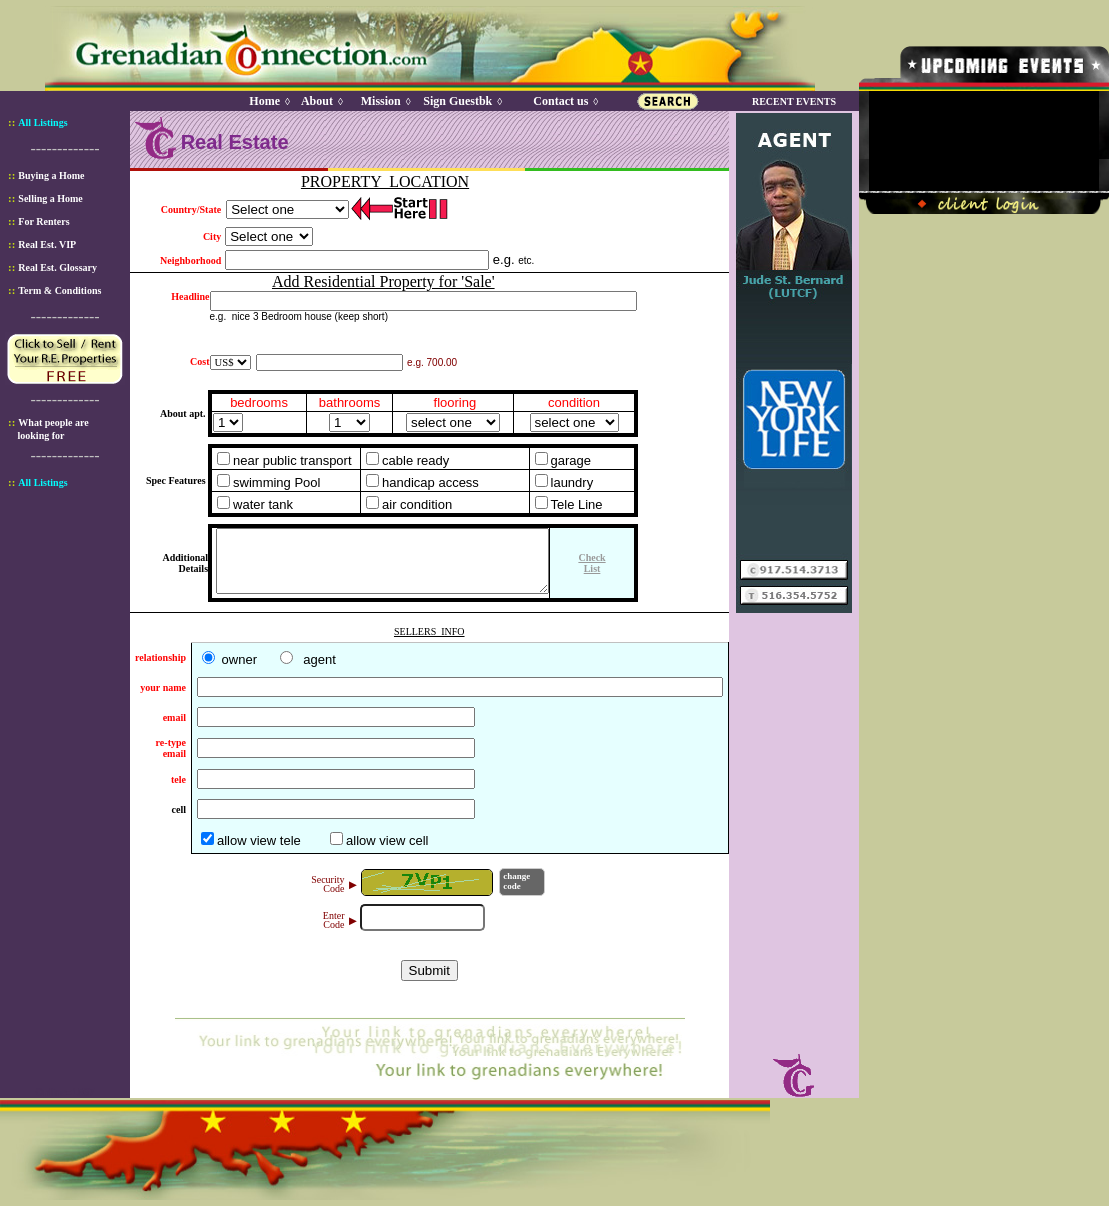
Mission (381, 95)
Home (264, 95)
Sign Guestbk (461, 95)
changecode (516, 887)
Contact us (560, 95)
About (317, 95)
